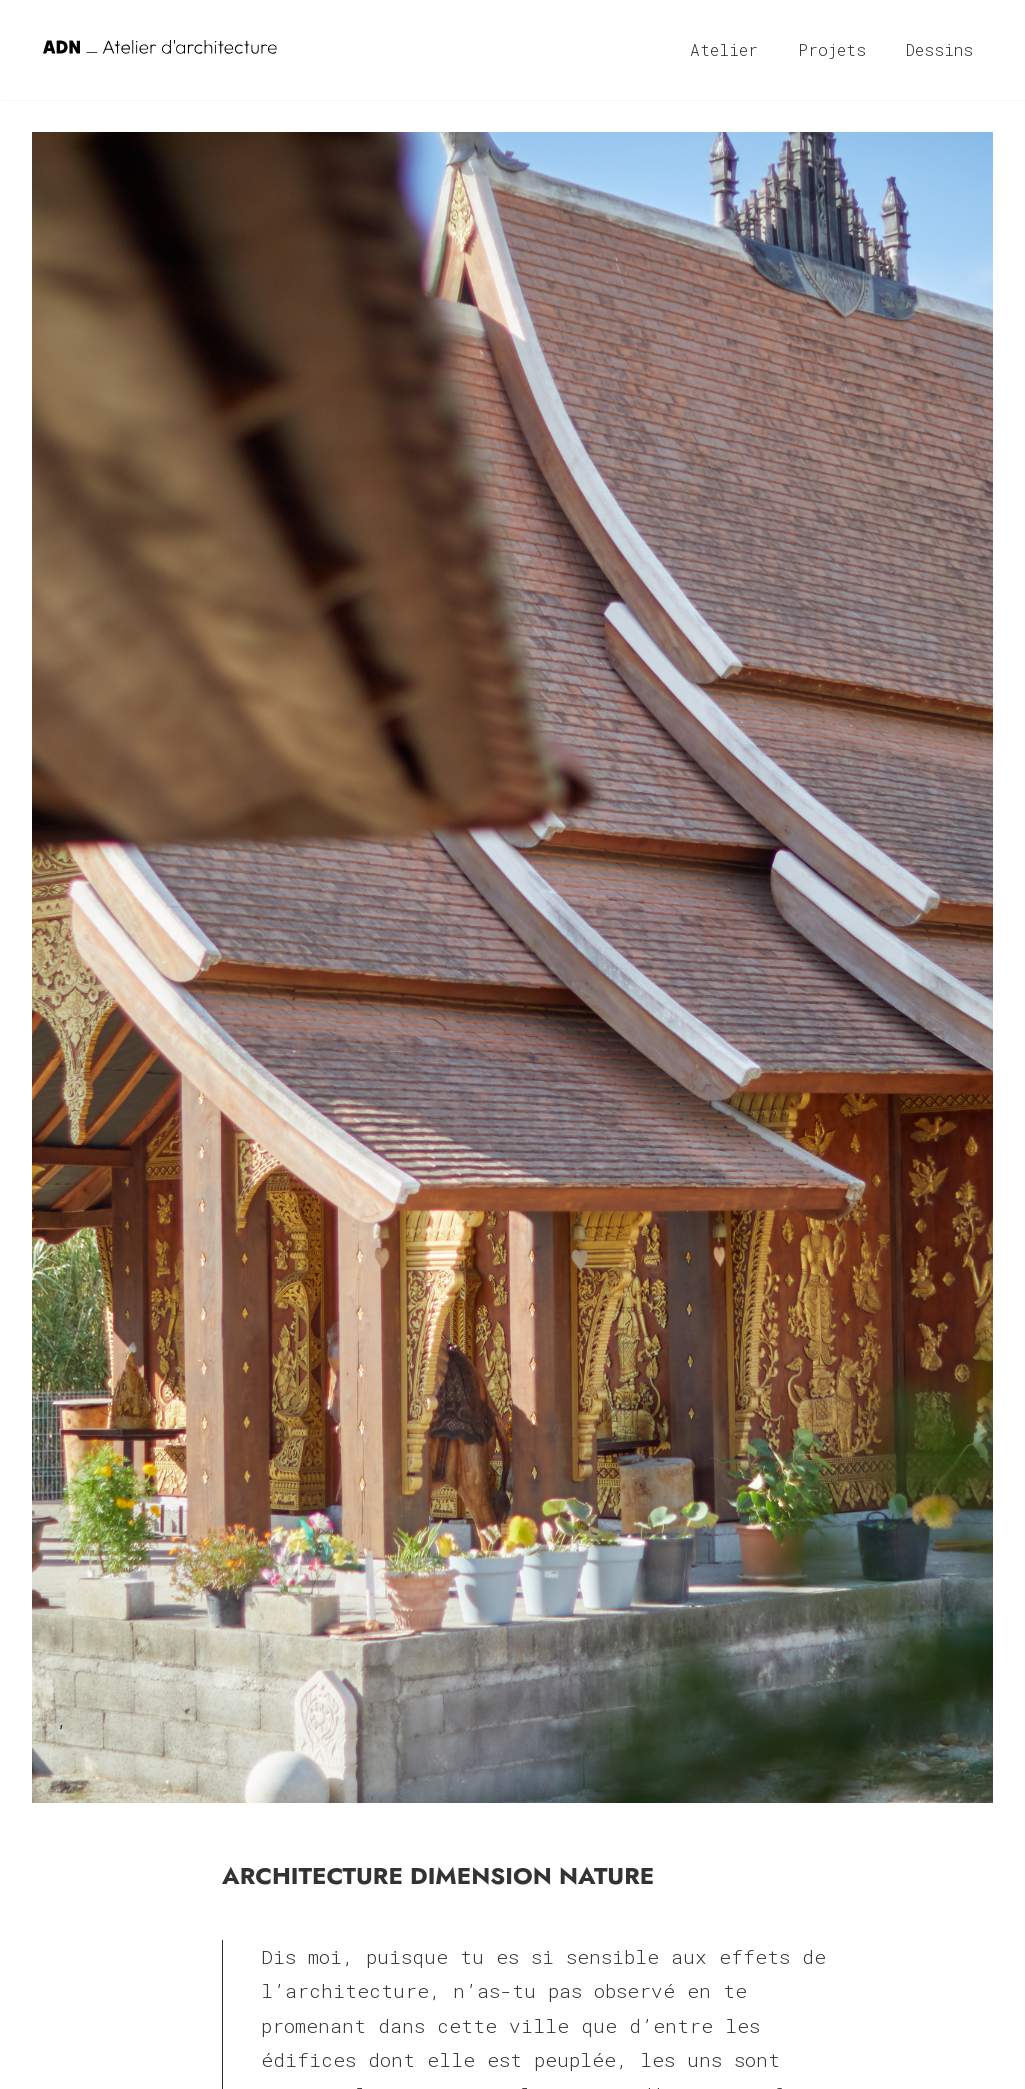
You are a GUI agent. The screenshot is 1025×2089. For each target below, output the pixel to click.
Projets (832, 49)
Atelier (724, 49)
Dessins (939, 49)
